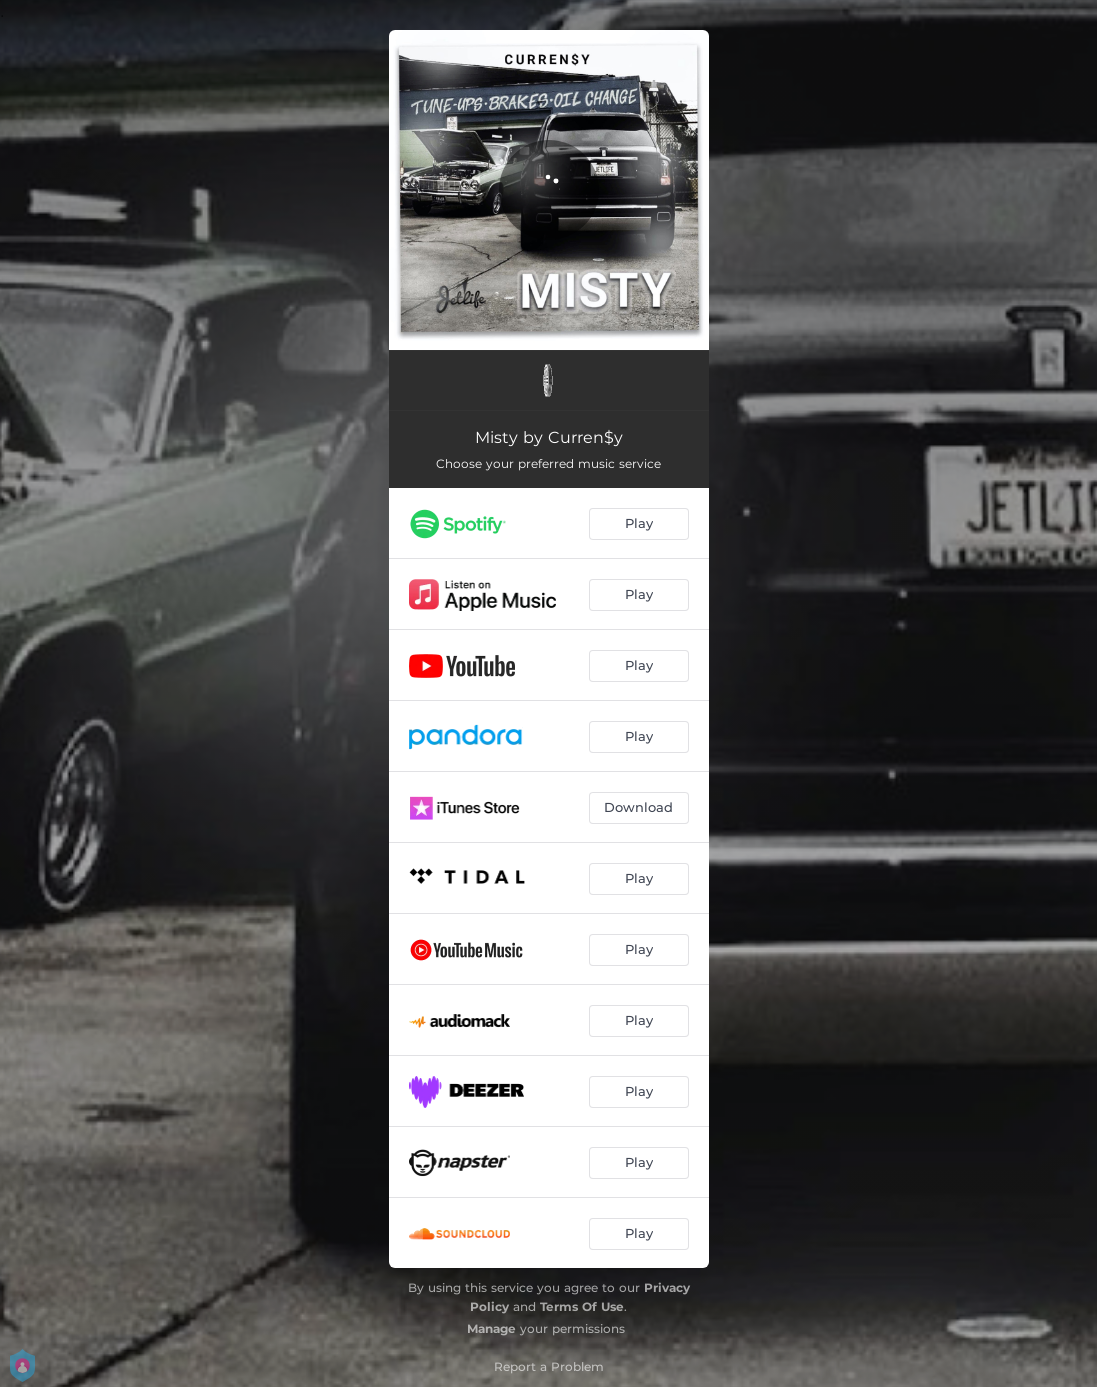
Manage (491, 1328)
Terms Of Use (582, 1306)
